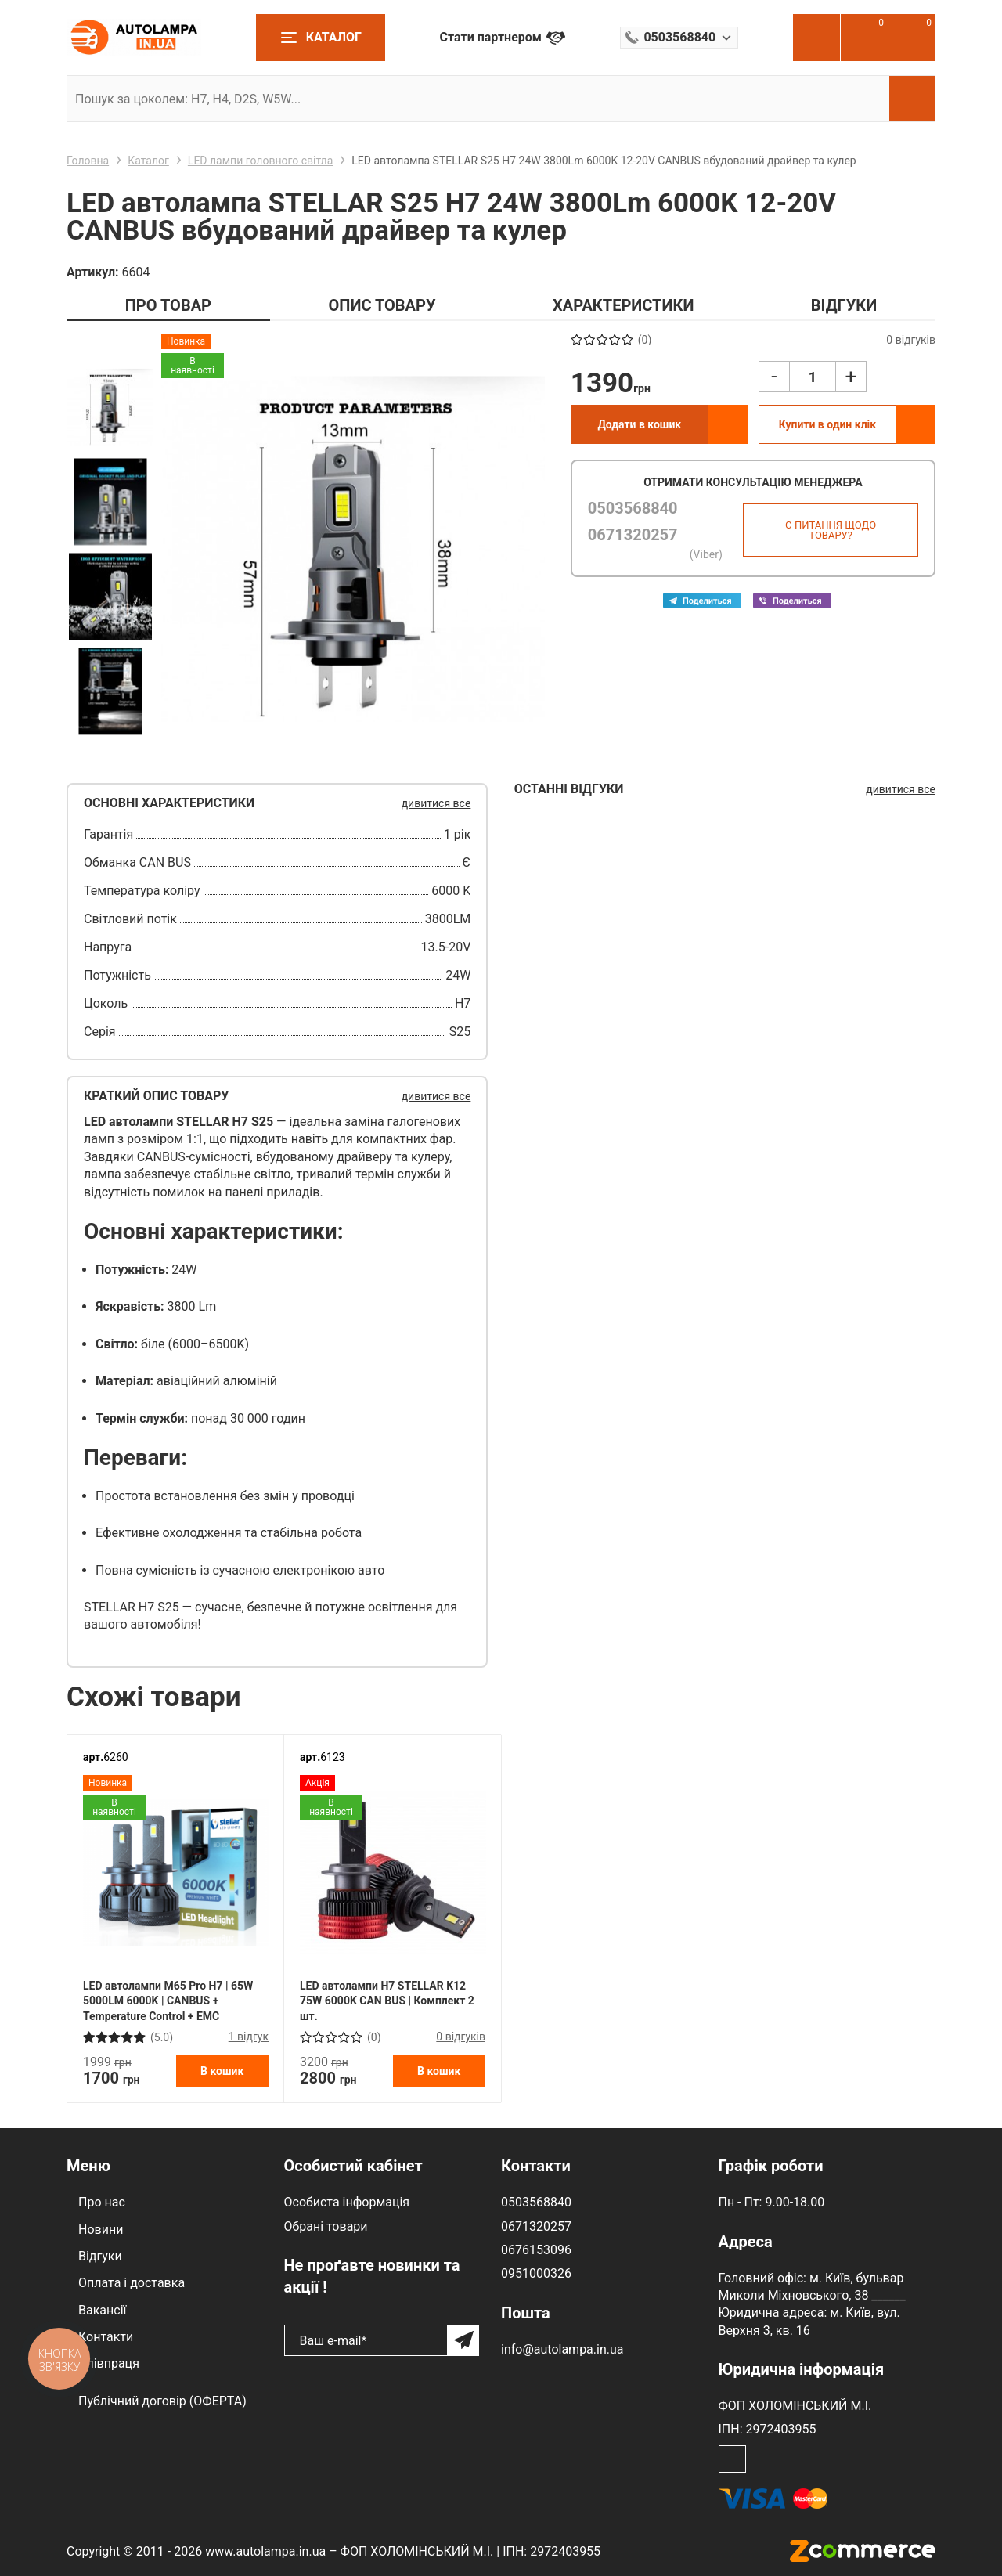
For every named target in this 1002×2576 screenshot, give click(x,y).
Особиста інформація (347, 2202)
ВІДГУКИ (844, 305)
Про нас (101, 2202)
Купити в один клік (828, 424)
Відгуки (100, 2256)
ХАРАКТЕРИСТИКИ (623, 305)
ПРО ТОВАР (168, 305)
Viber (792, 600)
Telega (702, 600)
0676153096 (536, 2249)
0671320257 (633, 535)
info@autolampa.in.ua (562, 2349)
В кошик (221, 2071)
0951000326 (536, 2273)
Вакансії (102, 2310)
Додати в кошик (639, 424)
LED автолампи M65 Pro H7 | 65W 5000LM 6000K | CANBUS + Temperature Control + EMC (168, 2000)
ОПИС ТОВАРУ (381, 305)
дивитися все (436, 803)
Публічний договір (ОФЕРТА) (162, 2401)
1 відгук (249, 2036)
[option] (110, 406)
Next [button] (110, 751)
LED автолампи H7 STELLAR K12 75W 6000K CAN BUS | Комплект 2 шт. (387, 2000)
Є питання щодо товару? (830, 530)
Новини (100, 2229)
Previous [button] (110, 346)
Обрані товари (326, 2226)
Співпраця (108, 2363)
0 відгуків (460, 2036)
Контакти (105, 2336)
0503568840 (633, 508)
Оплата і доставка (131, 2282)
